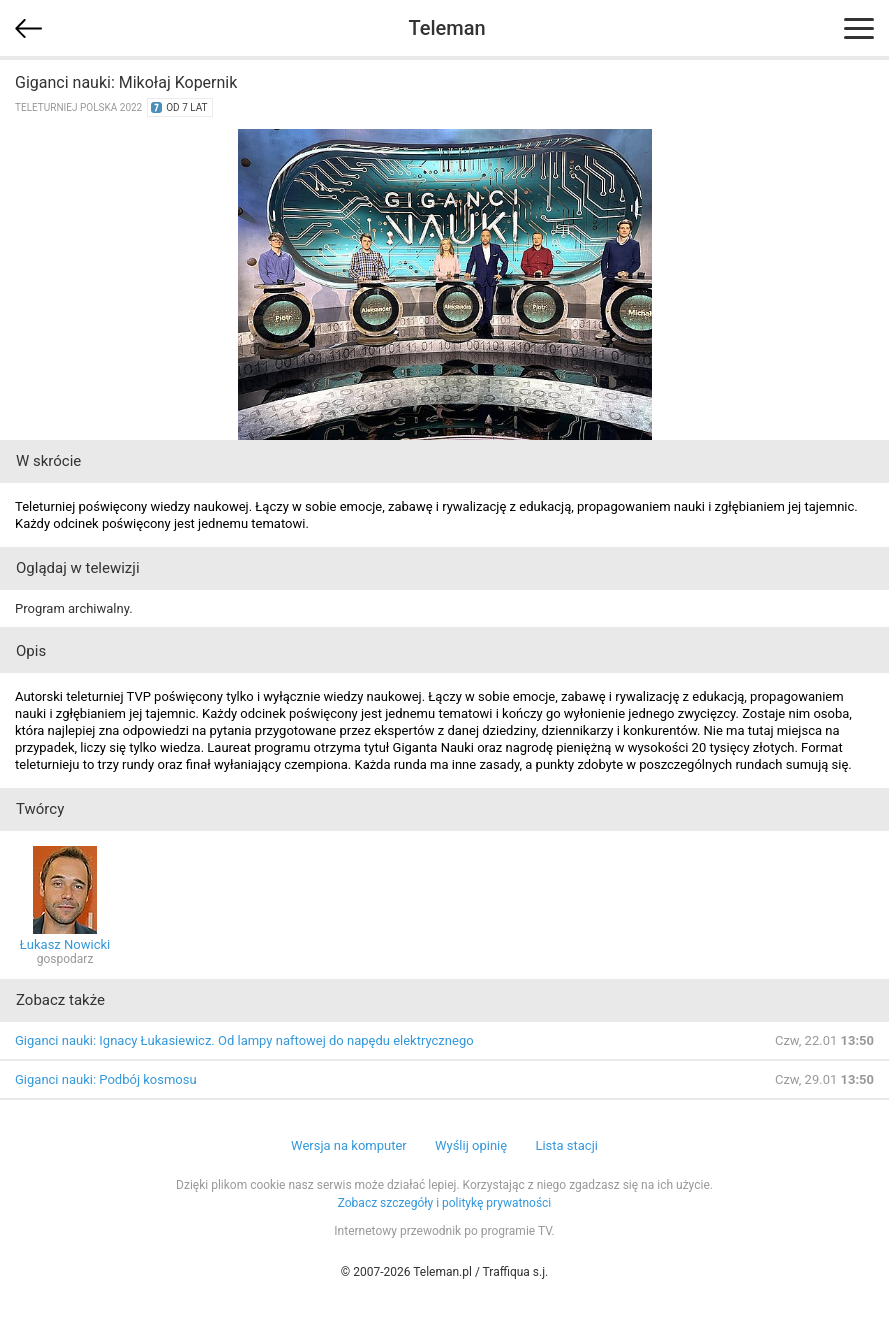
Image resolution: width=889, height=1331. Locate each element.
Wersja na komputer (349, 1145)
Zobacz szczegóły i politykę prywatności (445, 1203)
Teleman (446, 28)
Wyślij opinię (471, 1145)
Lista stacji (566, 1145)
